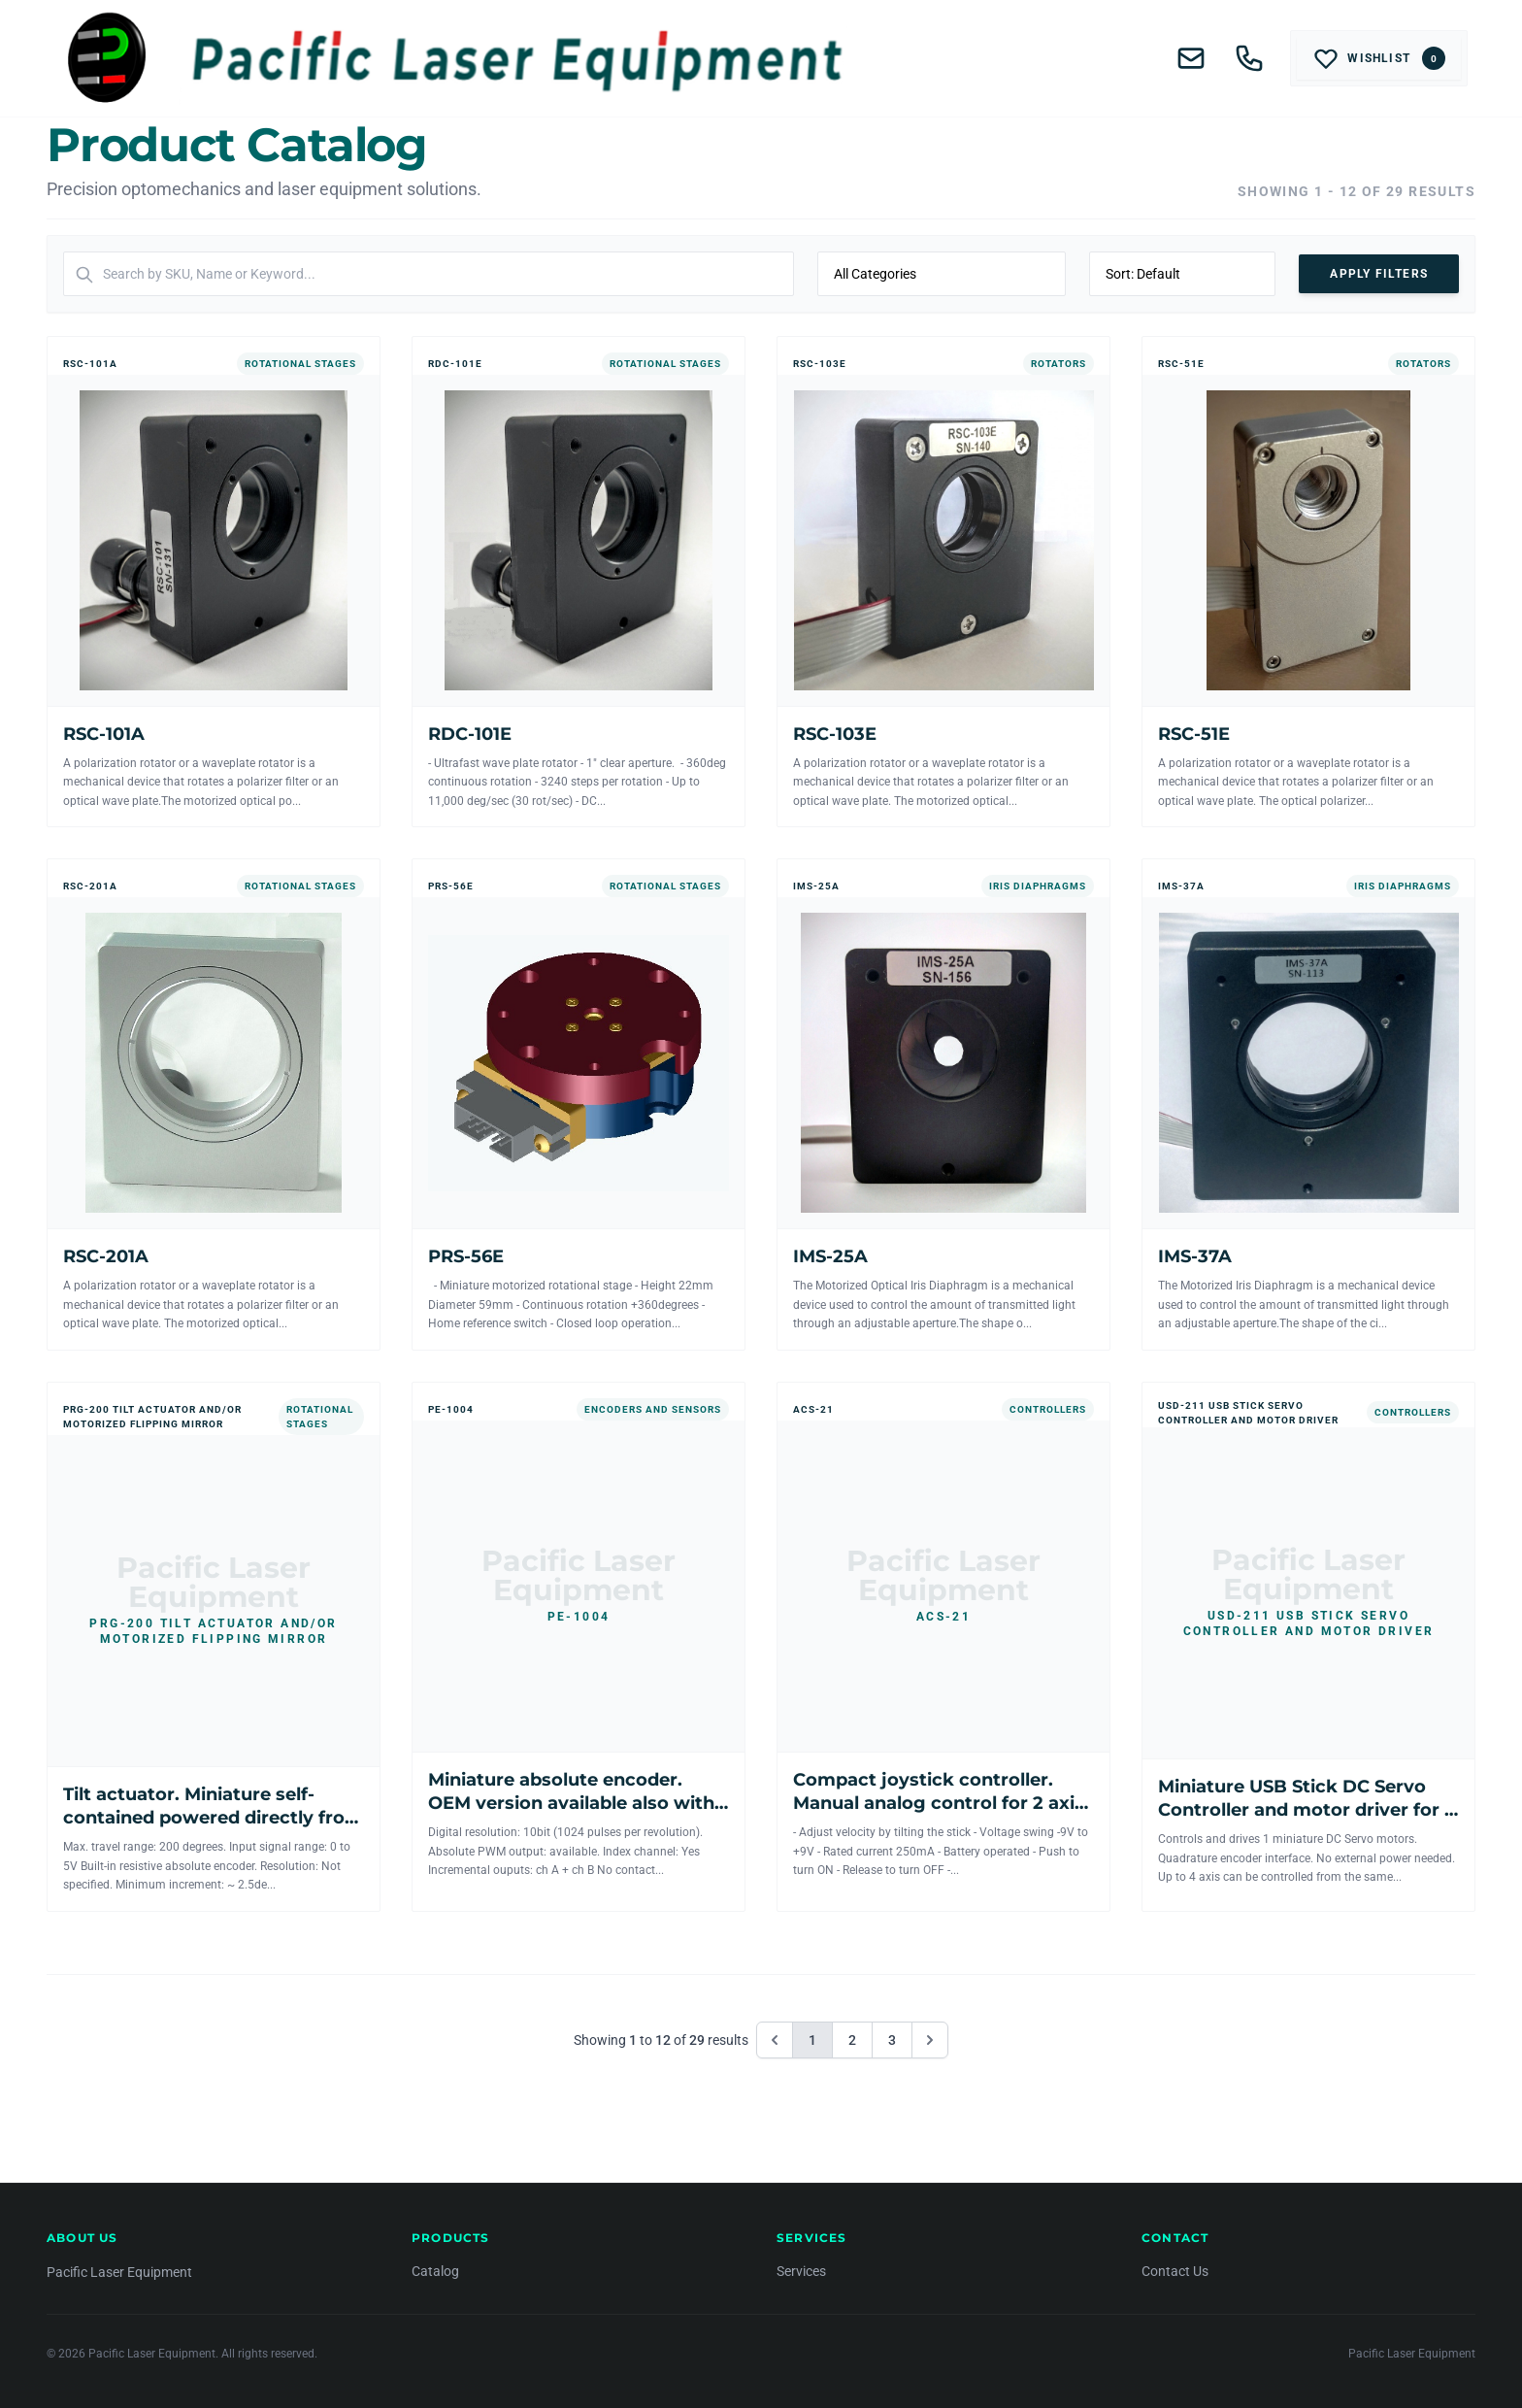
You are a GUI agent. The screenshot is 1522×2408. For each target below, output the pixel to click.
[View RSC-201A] (214, 1104)
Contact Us (1175, 2271)
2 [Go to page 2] (852, 2040)
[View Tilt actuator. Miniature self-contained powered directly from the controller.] (214, 1647)
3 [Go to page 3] (892, 2040)
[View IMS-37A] (1308, 1104)
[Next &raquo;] (929, 2040)
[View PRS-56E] (578, 1104)
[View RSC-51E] (1308, 581)
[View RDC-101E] (578, 581)
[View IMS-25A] (943, 1104)
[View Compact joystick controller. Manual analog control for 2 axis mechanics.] (943, 1647)
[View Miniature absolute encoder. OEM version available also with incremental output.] (578, 1647)
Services (801, 2271)
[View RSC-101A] (214, 581)
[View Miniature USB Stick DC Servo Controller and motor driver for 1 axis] (1308, 1647)
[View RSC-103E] (943, 581)
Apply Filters (1379, 274)
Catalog (435, 2271)
